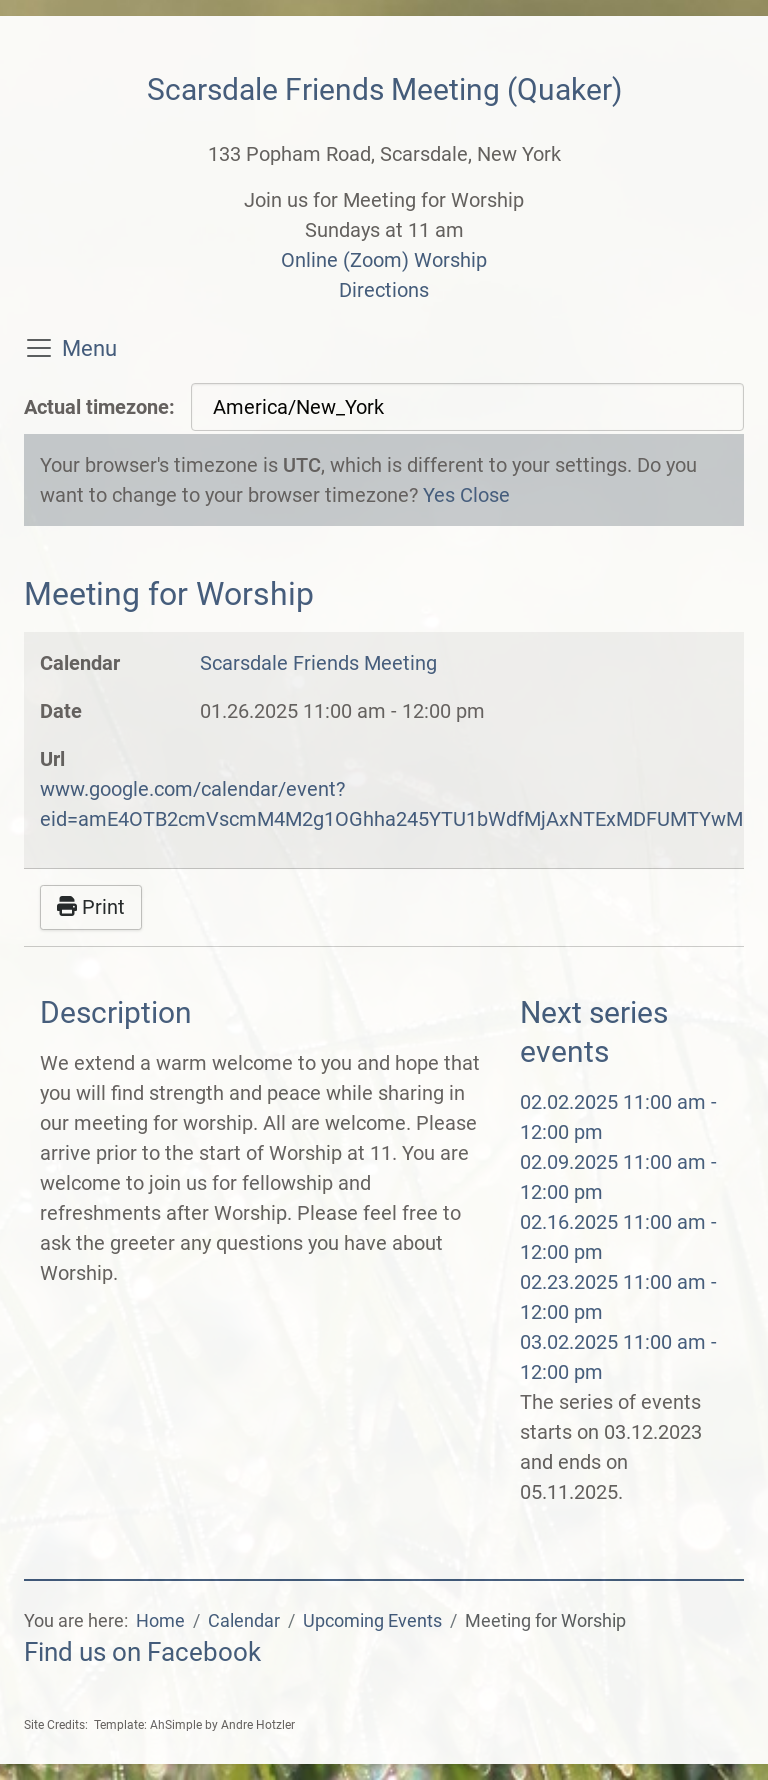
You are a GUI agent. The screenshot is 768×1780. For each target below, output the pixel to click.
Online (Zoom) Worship (384, 260)
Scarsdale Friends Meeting (318, 663)
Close (485, 495)
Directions (384, 290)
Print (91, 907)
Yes (439, 495)
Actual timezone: (99, 407)
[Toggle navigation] (39, 348)
